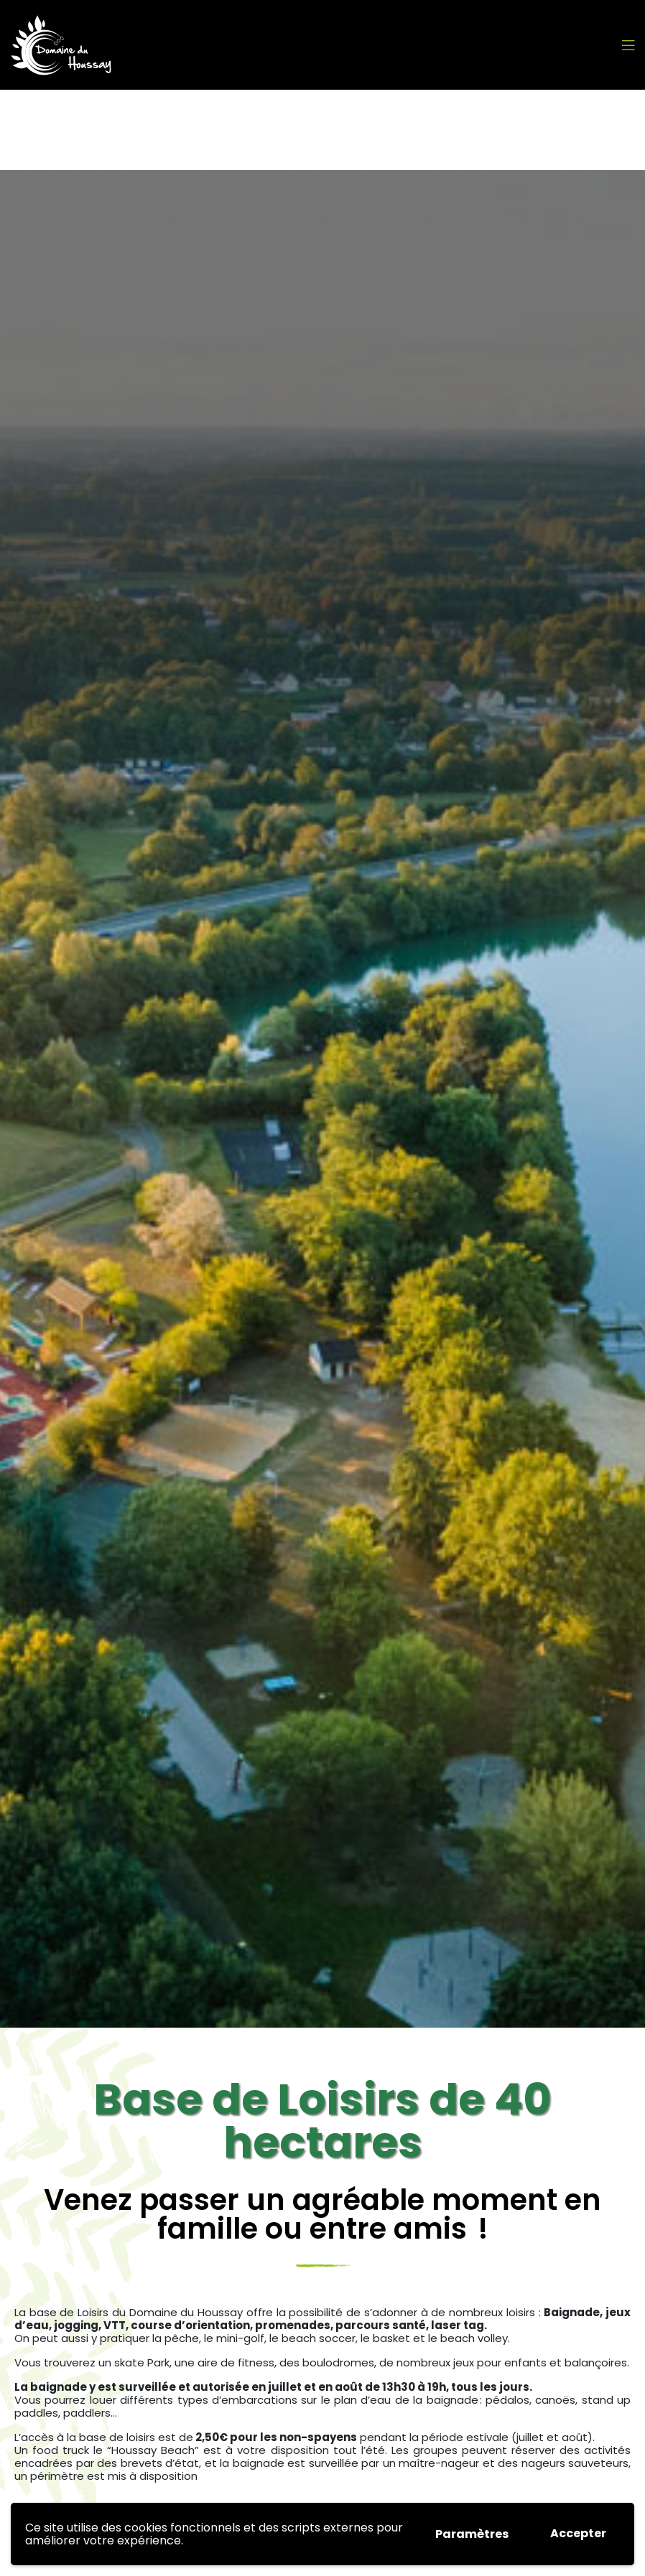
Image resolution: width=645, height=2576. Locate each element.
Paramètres (472, 2534)
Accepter (578, 2533)
